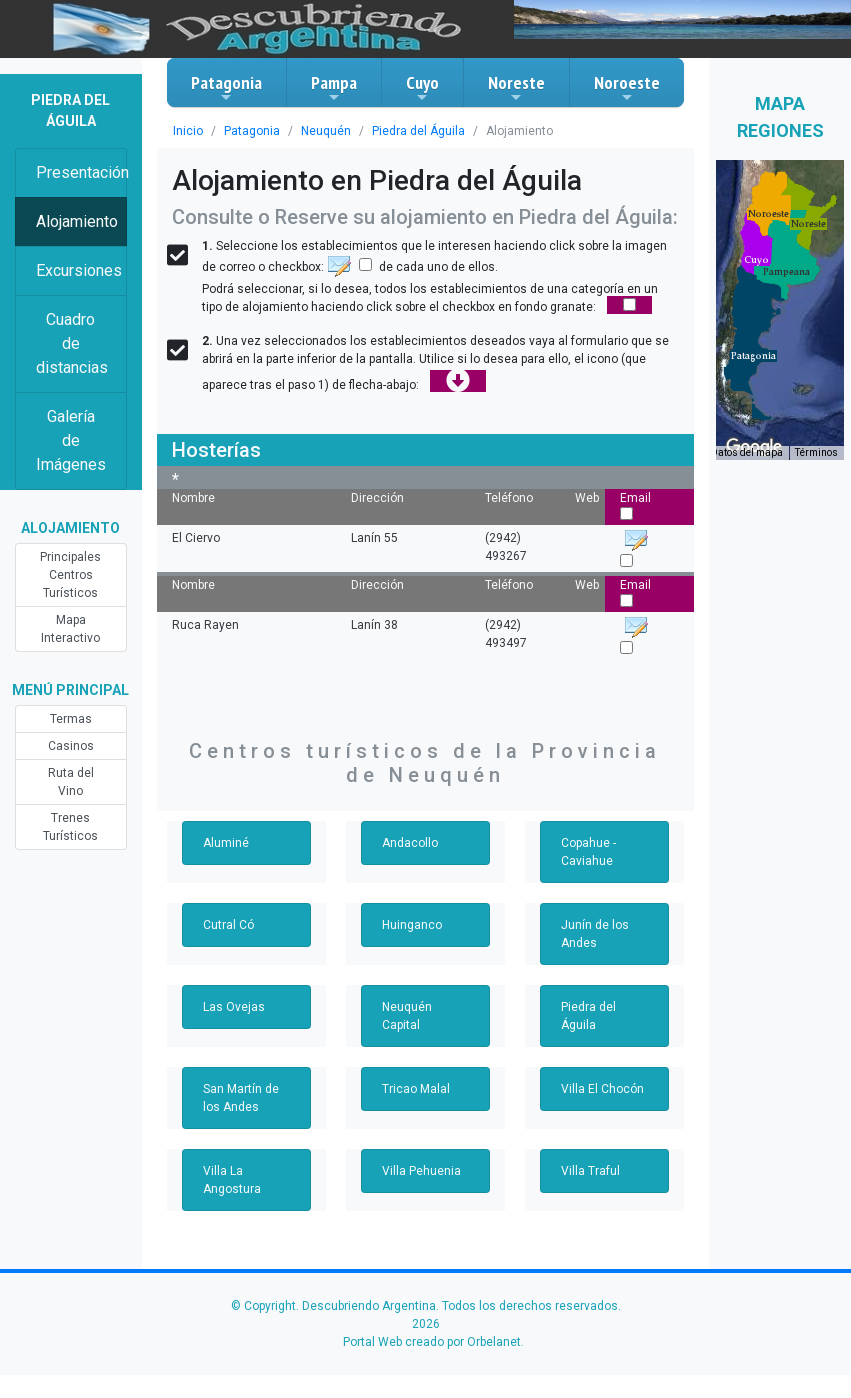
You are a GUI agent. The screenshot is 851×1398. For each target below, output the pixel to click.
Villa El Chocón (602, 1089)
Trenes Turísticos (70, 827)
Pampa (334, 88)
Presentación (81, 172)
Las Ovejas (234, 1007)
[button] (753, 356)
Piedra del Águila (418, 131)
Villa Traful (590, 1171)
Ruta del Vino (71, 782)
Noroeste (627, 88)
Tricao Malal (416, 1089)
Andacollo (410, 843)
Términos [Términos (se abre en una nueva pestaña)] (816, 452)
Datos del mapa (747, 452)
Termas (71, 719)
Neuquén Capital (407, 1016)
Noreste (516, 88)
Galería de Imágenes (71, 440)
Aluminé (226, 843)
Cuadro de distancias (72, 343)
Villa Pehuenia (421, 1171)
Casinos (71, 746)
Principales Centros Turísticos (70, 575)
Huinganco (412, 925)
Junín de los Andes (595, 934)
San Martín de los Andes (241, 1098)
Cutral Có (228, 925)
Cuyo (422, 88)
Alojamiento (77, 221)
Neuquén (326, 131)
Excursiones (79, 270)
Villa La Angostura (232, 1180)
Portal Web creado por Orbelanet (432, 1342)
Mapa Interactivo (70, 629)
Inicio (188, 131)
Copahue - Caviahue (588, 852)
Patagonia (226, 88)
